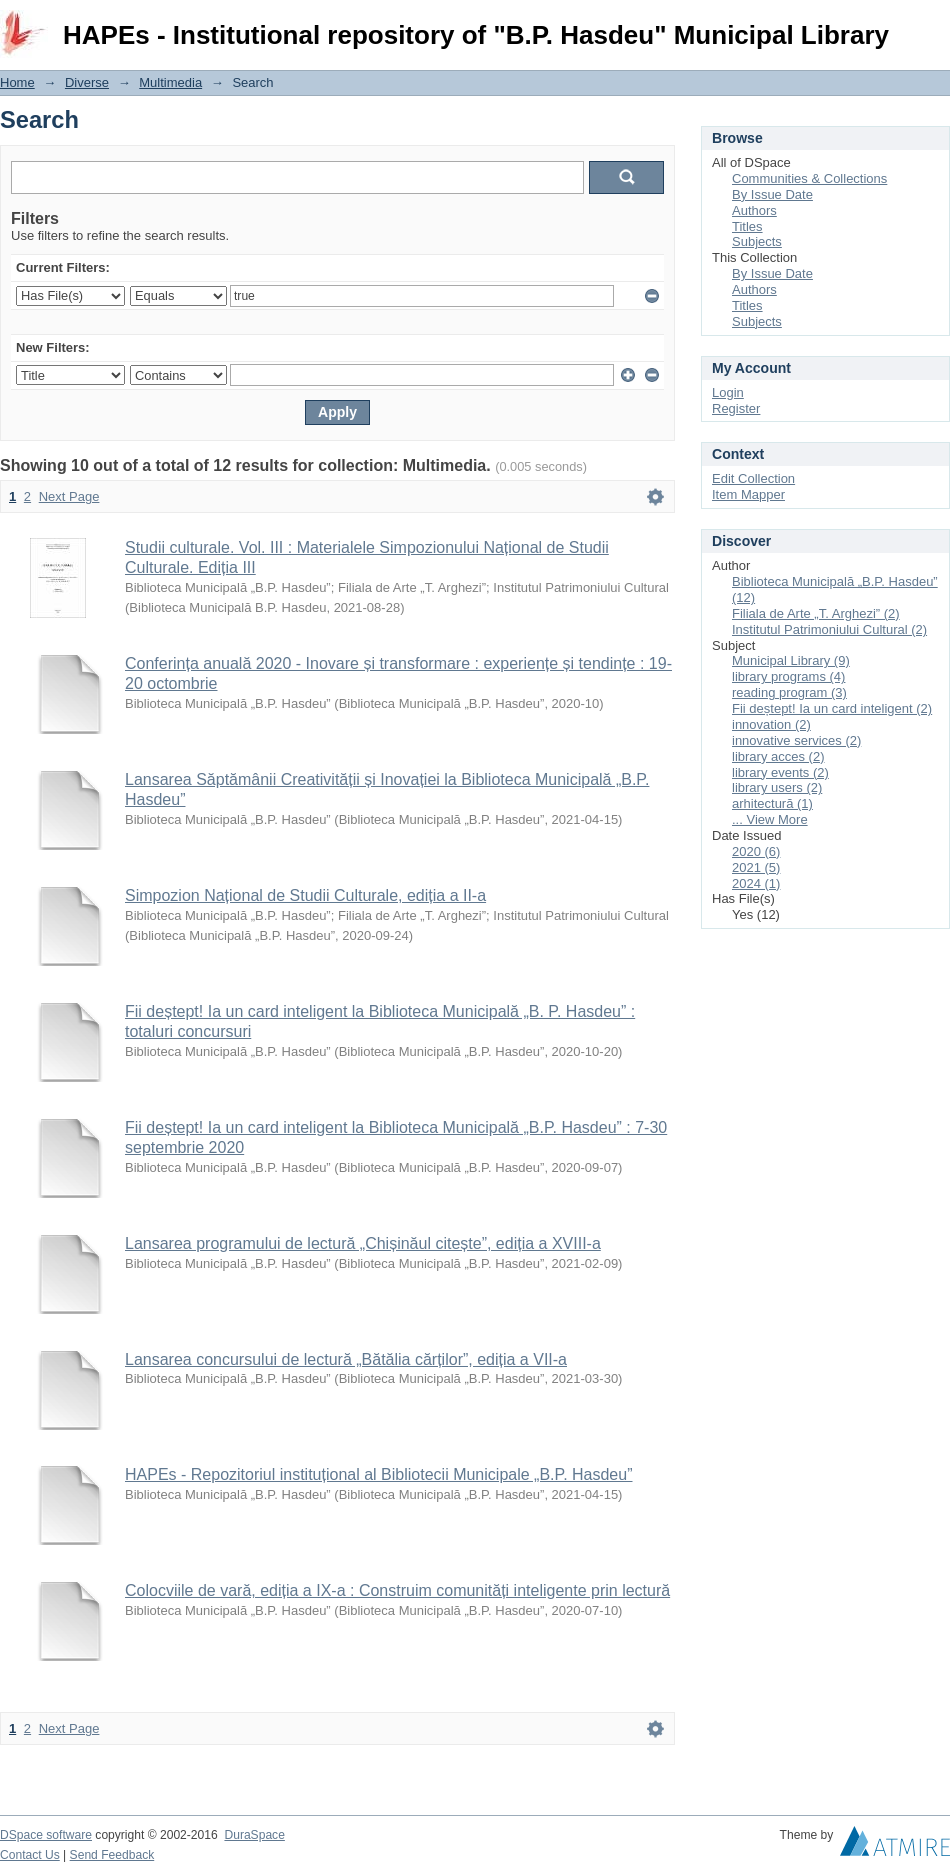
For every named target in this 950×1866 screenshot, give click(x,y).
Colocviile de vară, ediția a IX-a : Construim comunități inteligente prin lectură (397, 1590)
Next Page (69, 496)
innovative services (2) (796, 740)
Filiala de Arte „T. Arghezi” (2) (816, 613)
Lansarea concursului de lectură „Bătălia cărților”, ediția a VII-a (346, 1359)
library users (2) (777, 787)
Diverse (87, 82)
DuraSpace (254, 1835)
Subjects (757, 241)
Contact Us (30, 1855)
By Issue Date (772, 194)
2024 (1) (756, 883)
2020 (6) (756, 851)
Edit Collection (753, 478)
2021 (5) (756, 867)
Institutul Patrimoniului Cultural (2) (829, 629)
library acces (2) (778, 756)
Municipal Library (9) (791, 660)
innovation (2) (771, 724)
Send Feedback (112, 1855)
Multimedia (170, 82)
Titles (747, 226)
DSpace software (46, 1835)
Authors (754, 210)
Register (736, 408)
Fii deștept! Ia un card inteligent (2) (832, 708)
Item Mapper (748, 494)
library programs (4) (788, 676)
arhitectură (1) (772, 803)
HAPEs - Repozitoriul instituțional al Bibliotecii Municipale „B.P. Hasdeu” (379, 1474)
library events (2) (780, 772)
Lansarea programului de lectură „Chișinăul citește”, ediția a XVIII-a (363, 1243)
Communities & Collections (809, 178)
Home (17, 82)
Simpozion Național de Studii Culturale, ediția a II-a (305, 895)
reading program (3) (789, 692)
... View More (770, 819)
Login (934, 24)
